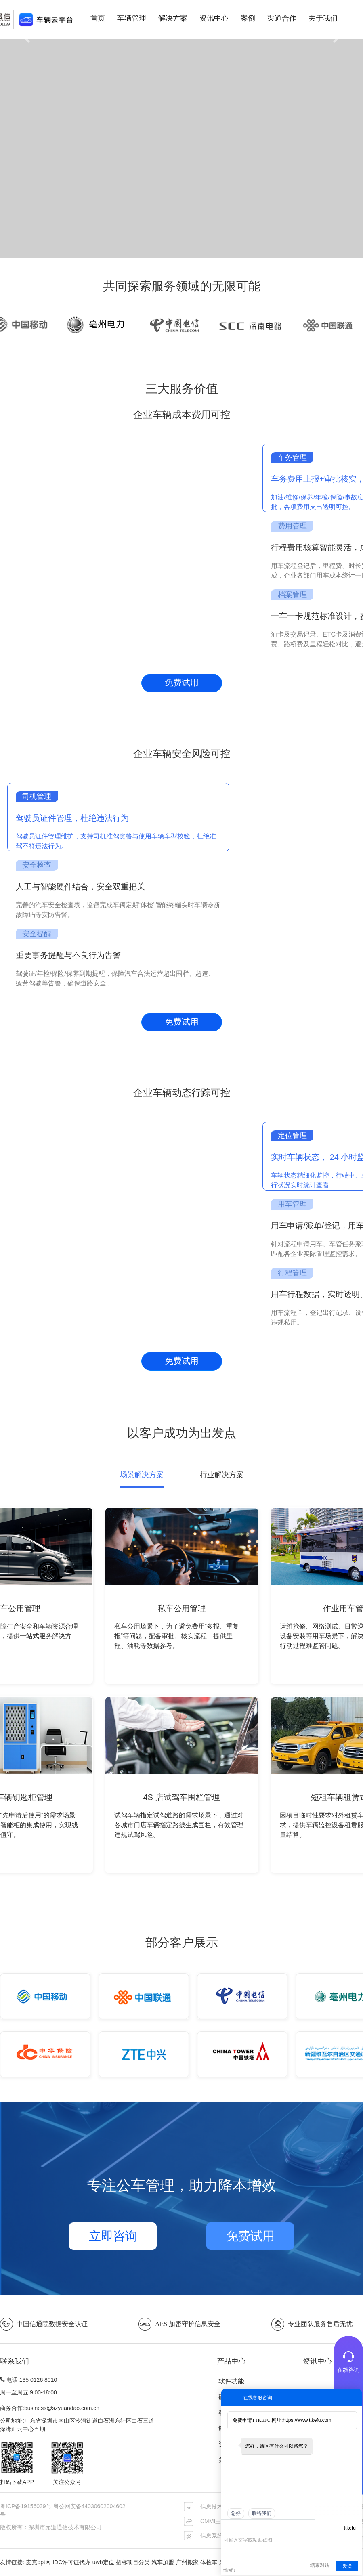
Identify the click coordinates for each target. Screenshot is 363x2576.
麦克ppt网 (38, 2562)
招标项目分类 (133, 2562)
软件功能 (231, 2381)
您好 (236, 2513)
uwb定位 (103, 2562)
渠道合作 (281, 18)
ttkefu (350, 2528)
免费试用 (182, 682)
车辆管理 (131, 18)
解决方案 (172, 18)
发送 (347, 2566)
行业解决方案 (221, 1475)
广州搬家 (187, 2562)
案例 (248, 18)
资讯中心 (214, 18)
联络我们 (261, 2513)
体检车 (208, 2562)
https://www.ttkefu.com (307, 2420)
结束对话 (319, 2565)
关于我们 (323, 18)
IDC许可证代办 (71, 2562)
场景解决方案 (142, 1475)
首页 (97, 18)
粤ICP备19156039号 (26, 2506)
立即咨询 (113, 2236)
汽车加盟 (162, 2562)
